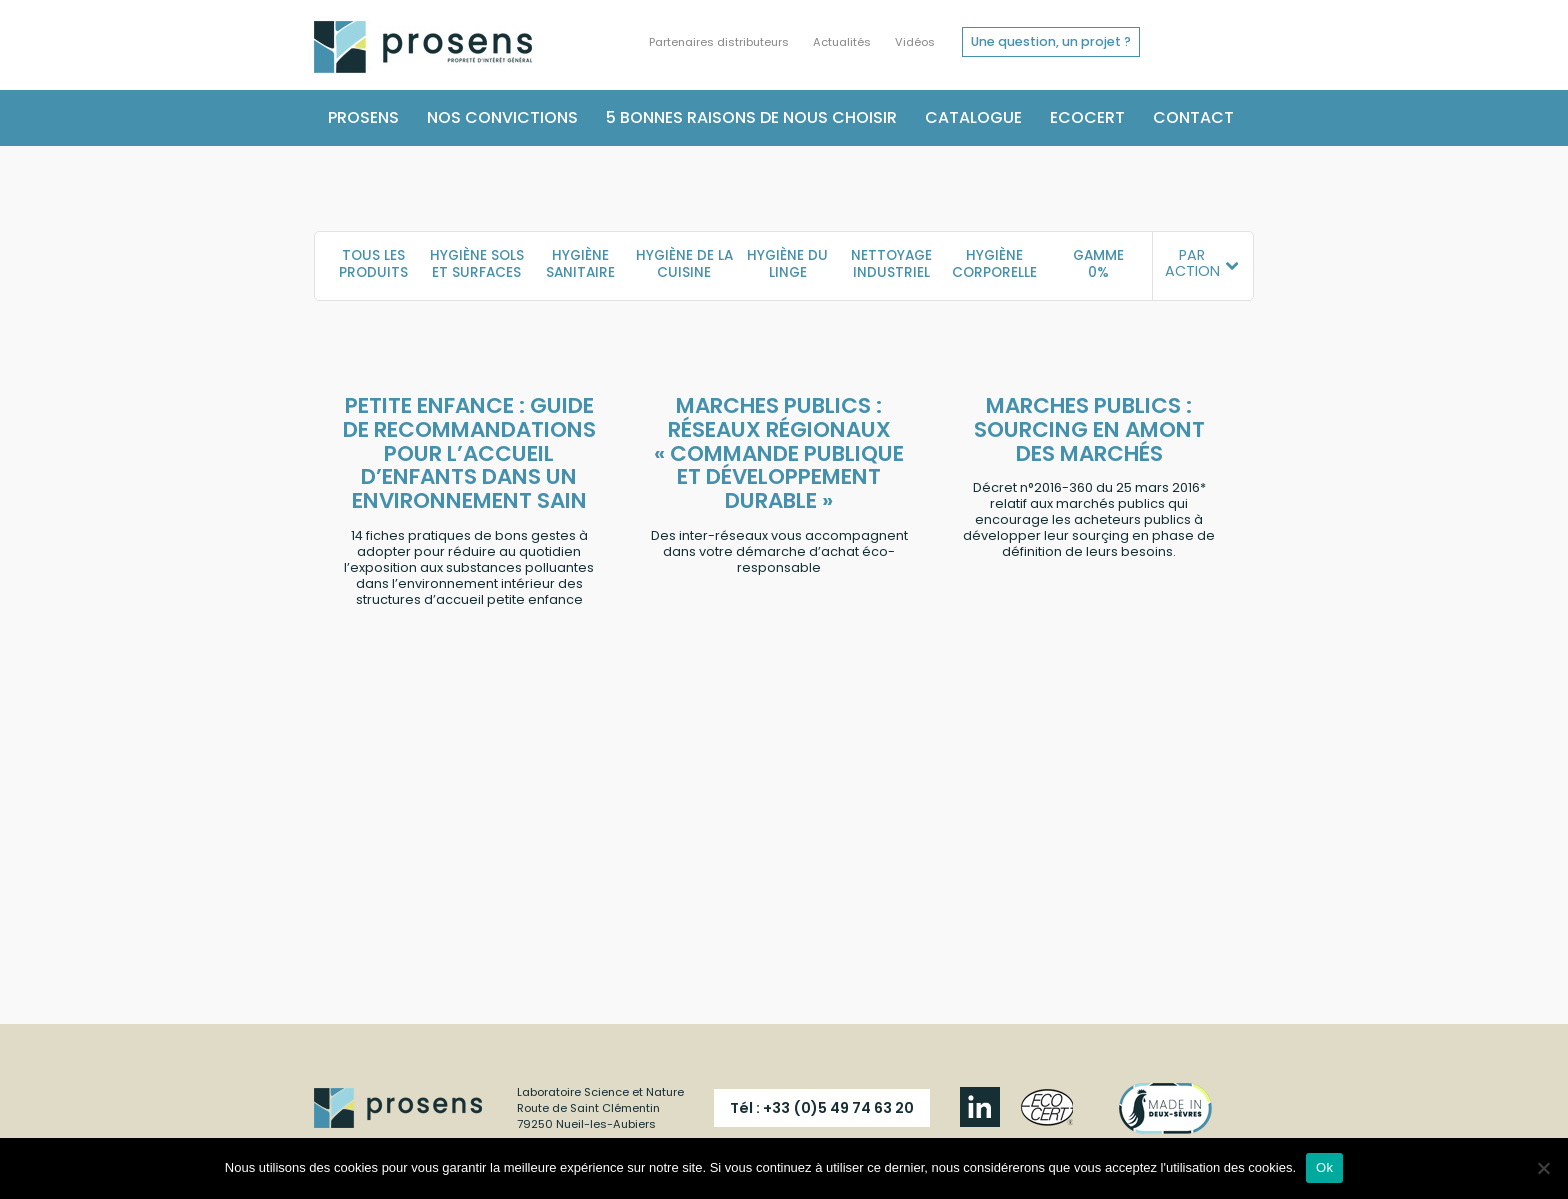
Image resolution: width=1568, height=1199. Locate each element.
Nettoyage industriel (891, 264)
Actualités (842, 42)
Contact (1193, 117)
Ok (1324, 1167)
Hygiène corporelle (994, 264)
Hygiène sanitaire (580, 264)
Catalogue (973, 117)
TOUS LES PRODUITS (373, 264)
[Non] (1543, 1168)
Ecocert (1087, 117)
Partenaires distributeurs (719, 42)
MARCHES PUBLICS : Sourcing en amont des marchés (1089, 429)
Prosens (363, 117)
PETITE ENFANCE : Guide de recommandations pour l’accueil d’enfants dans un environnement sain (469, 453)
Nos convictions (502, 117)
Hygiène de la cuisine (684, 264)
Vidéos (915, 42)
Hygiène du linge (787, 264)
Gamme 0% (1098, 264)
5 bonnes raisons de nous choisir (751, 117)
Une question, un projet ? (1051, 41)
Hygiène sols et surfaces (477, 264)
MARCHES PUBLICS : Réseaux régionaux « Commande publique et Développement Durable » (779, 453)
